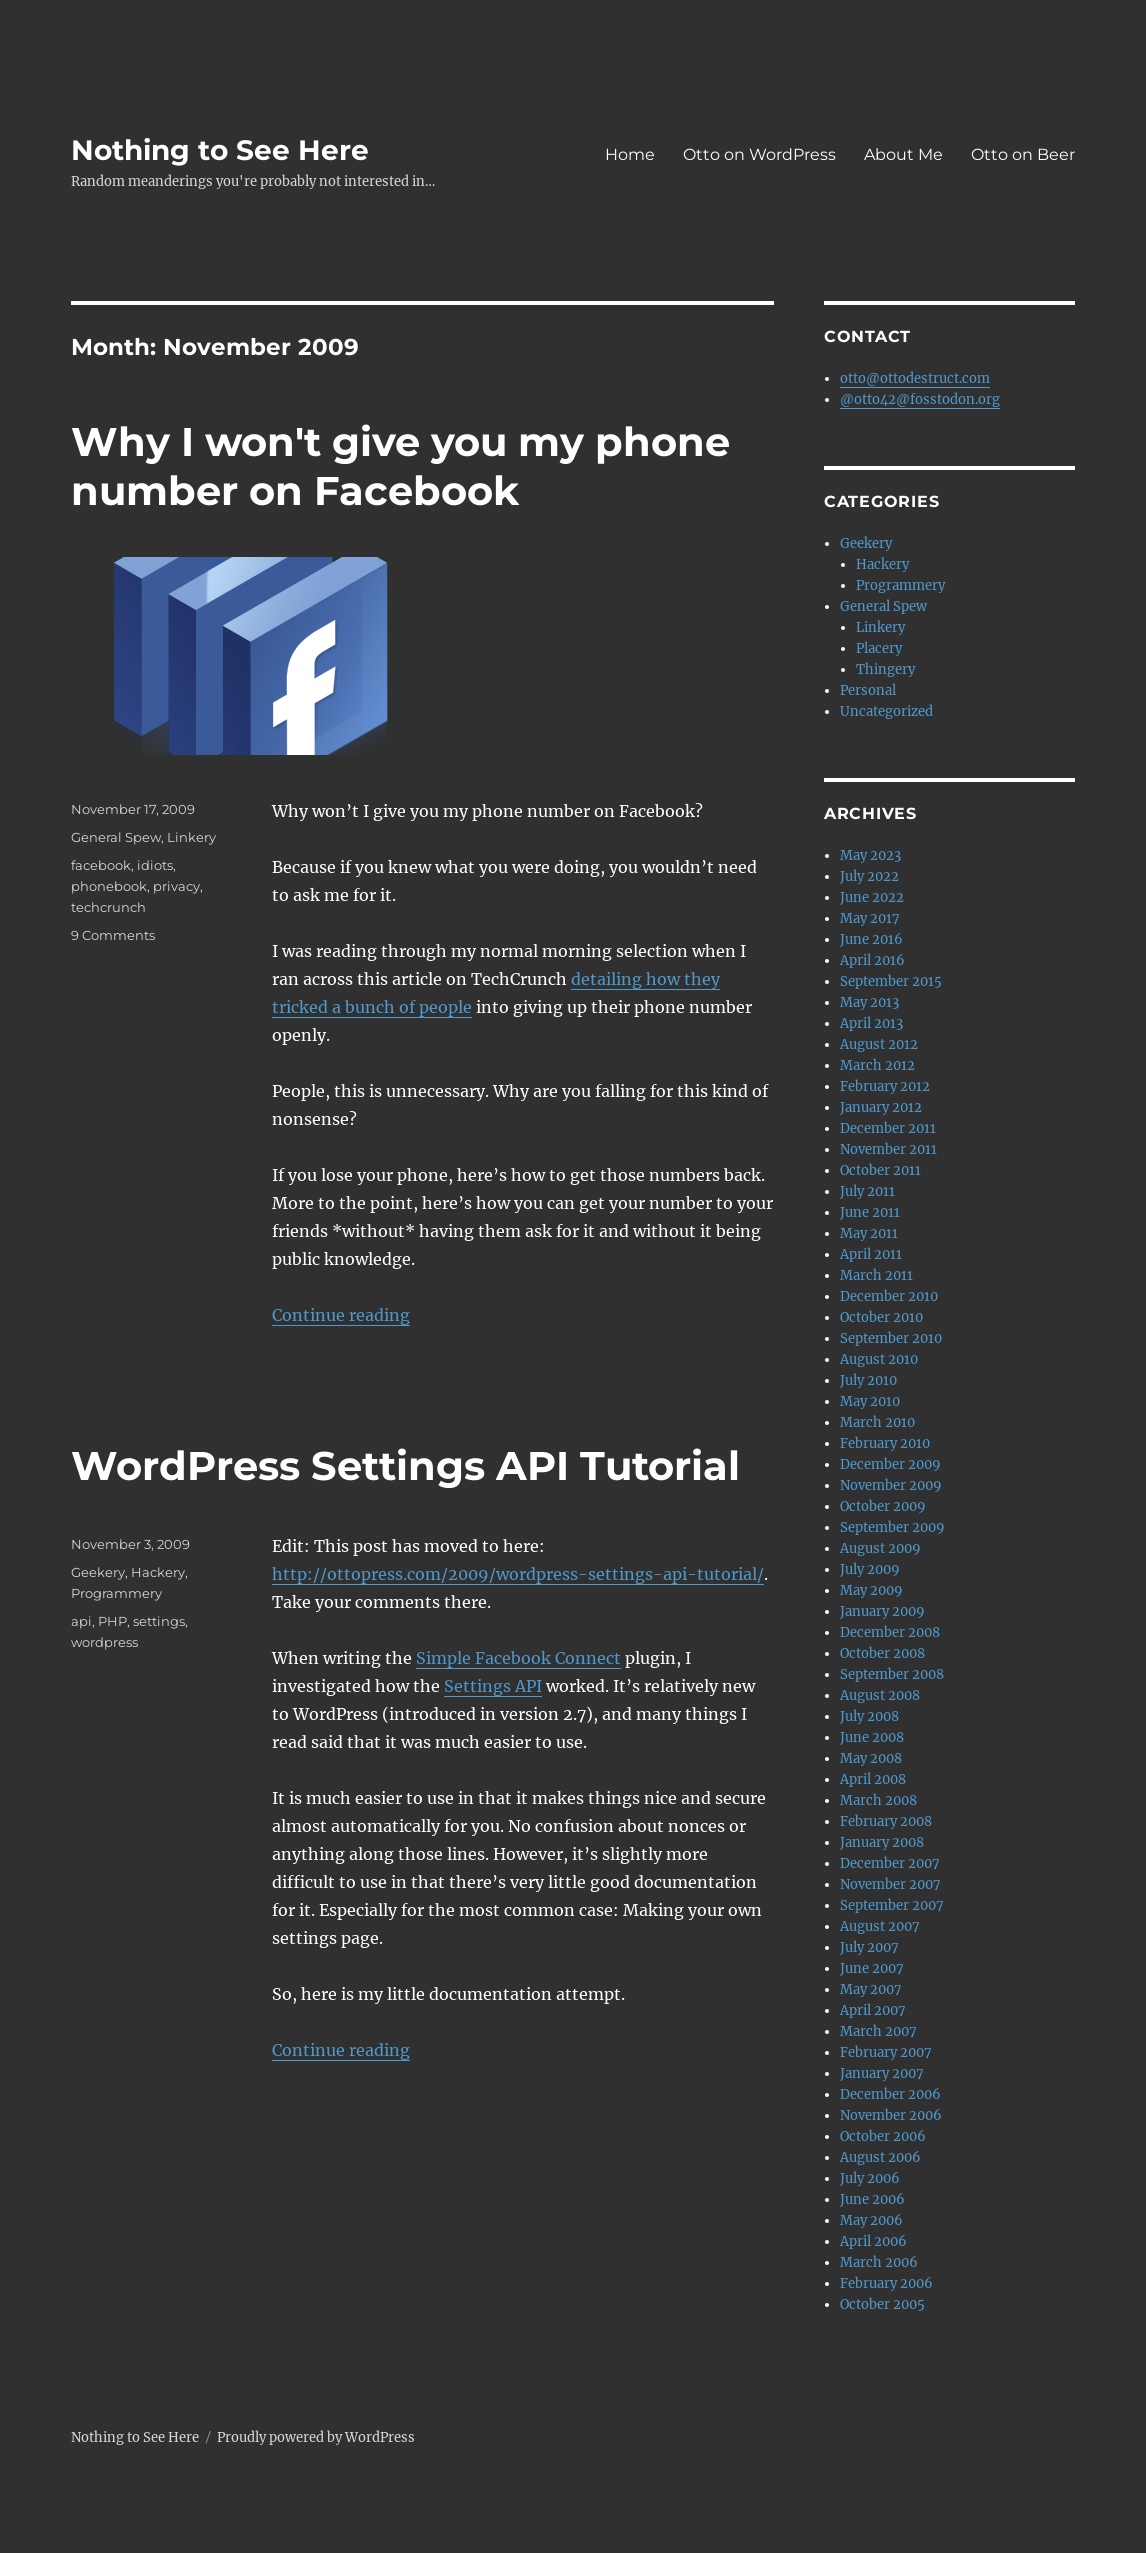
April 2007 (873, 2010)
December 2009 (890, 1464)
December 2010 (889, 1296)
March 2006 (879, 2262)
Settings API (493, 1686)
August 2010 (879, 1359)
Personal (868, 690)
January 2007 (882, 2073)
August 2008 (880, 1695)
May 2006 (871, 2220)
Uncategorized (886, 711)
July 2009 (870, 1569)
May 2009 (871, 1590)
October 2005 (882, 2304)
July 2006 (870, 2178)
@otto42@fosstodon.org (920, 399)
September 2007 (892, 1905)
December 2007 (890, 1863)
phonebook (109, 886)
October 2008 (882, 1653)
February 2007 (886, 2052)
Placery (879, 648)
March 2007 (878, 2031)
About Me (903, 154)
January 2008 (882, 1842)
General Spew (116, 837)
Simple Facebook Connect (518, 1658)
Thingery (885, 669)
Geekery (98, 1572)
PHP (112, 1621)
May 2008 (871, 1758)
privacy (176, 886)
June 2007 (872, 1968)
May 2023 (870, 855)
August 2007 (880, 1926)
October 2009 (883, 1506)
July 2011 (867, 1191)
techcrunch (108, 907)
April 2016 (872, 960)
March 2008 (878, 1800)
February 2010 (885, 1443)
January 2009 (882, 1611)
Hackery (158, 1572)
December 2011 (888, 1128)
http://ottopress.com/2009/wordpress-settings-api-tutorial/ (518, 1574)
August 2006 (880, 2157)
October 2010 (881, 1317)
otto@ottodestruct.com (915, 378)
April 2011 (871, 1254)
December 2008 (890, 1632)
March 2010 (877, 1422)
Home (630, 154)
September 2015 (891, 981)
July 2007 (869, 1947)
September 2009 (892, 1527)
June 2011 (870, 1212)
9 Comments (113, 935)
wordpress (104, 1642)
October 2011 (880, 1170)
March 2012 (877, 1065)
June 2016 (871, 939)
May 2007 (871, 1989)
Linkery (191, 837)
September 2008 (892, 1674)
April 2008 (873, 1779)
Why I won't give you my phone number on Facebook (400, 466)
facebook (101, 865)
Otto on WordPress (759, 154)
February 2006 (886, 2283)
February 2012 (885, 1086)
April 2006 (873, 2241)
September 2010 (891, 1338)
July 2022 (869, 876)
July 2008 (869, 1716)
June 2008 (872, 1737)
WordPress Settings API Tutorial (405, 1465)
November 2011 (888, 1149)
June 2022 (872, 897)
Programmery (116, 1593)
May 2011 (869, 1233)
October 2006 (883, 2136)
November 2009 (891, 1485)
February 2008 (886, 1821)
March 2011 (876, 1275)
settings (159, 1621)
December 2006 (890, 2094)
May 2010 (870, 1401)
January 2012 (881, 1107)
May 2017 (870, 918)
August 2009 (880, 1548)
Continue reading (341, 1315)
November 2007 (890, 1884)
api (81, 1621)
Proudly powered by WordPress (316, 2437)
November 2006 (891, 2115)
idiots (155, 865)
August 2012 (879, 1044)
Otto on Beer (1023, 154)
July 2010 (868, 1380)
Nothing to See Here (220, 150)
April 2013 (871, 1023)
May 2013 (869, 1002)
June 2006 (872, 2199)
